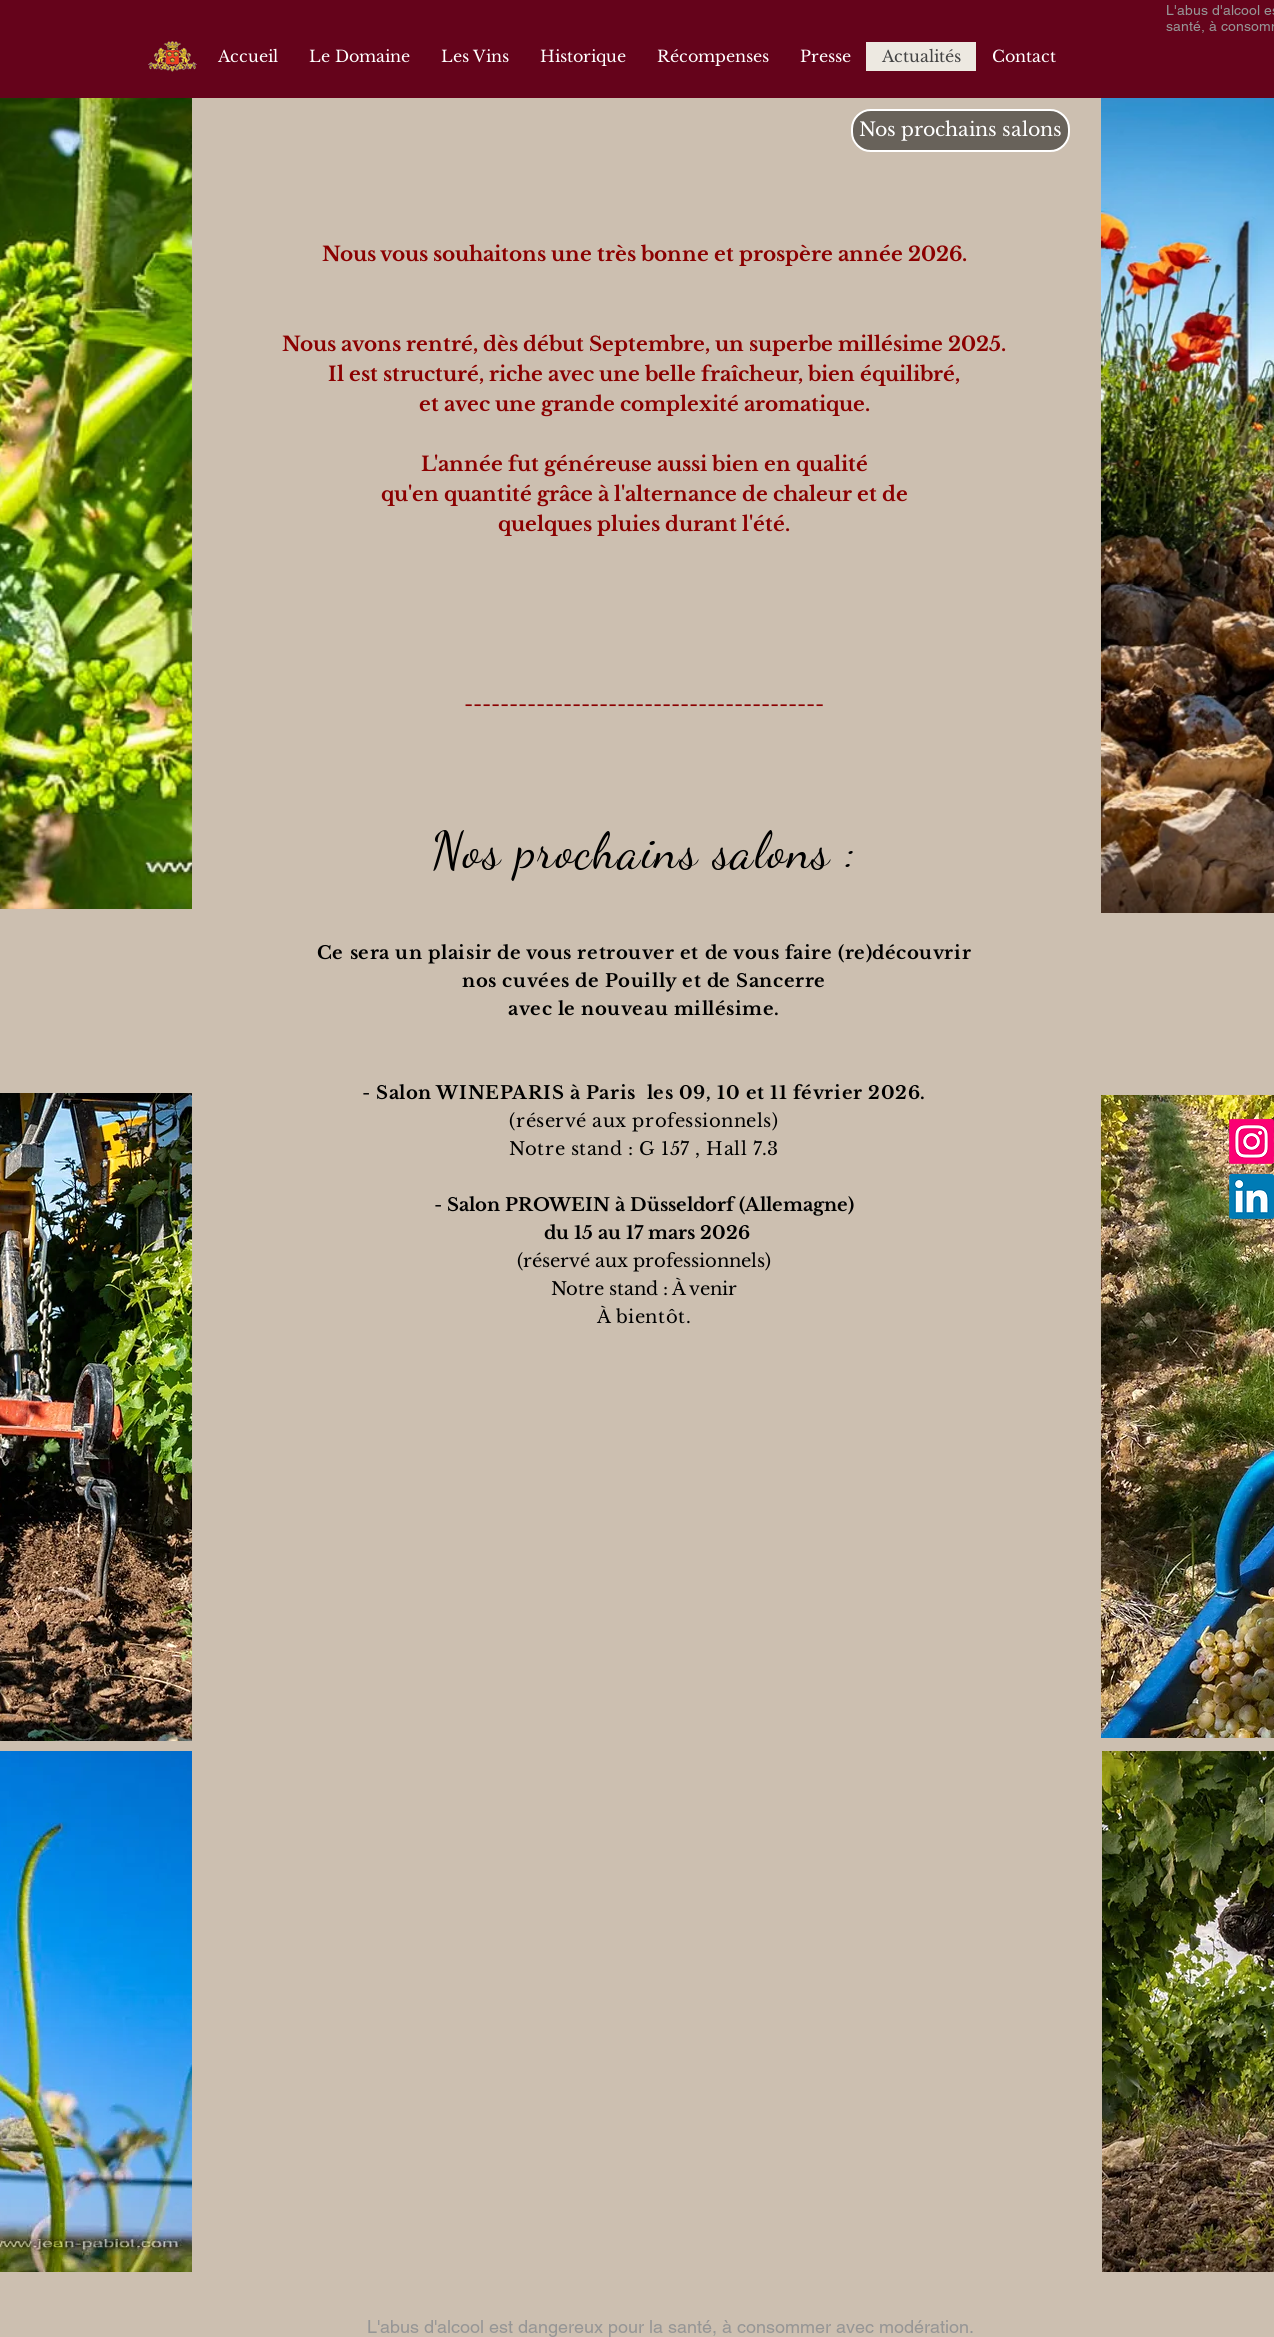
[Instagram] (1251, 1141)
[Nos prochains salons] (960, 130)
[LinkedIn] (1251, 1196)
